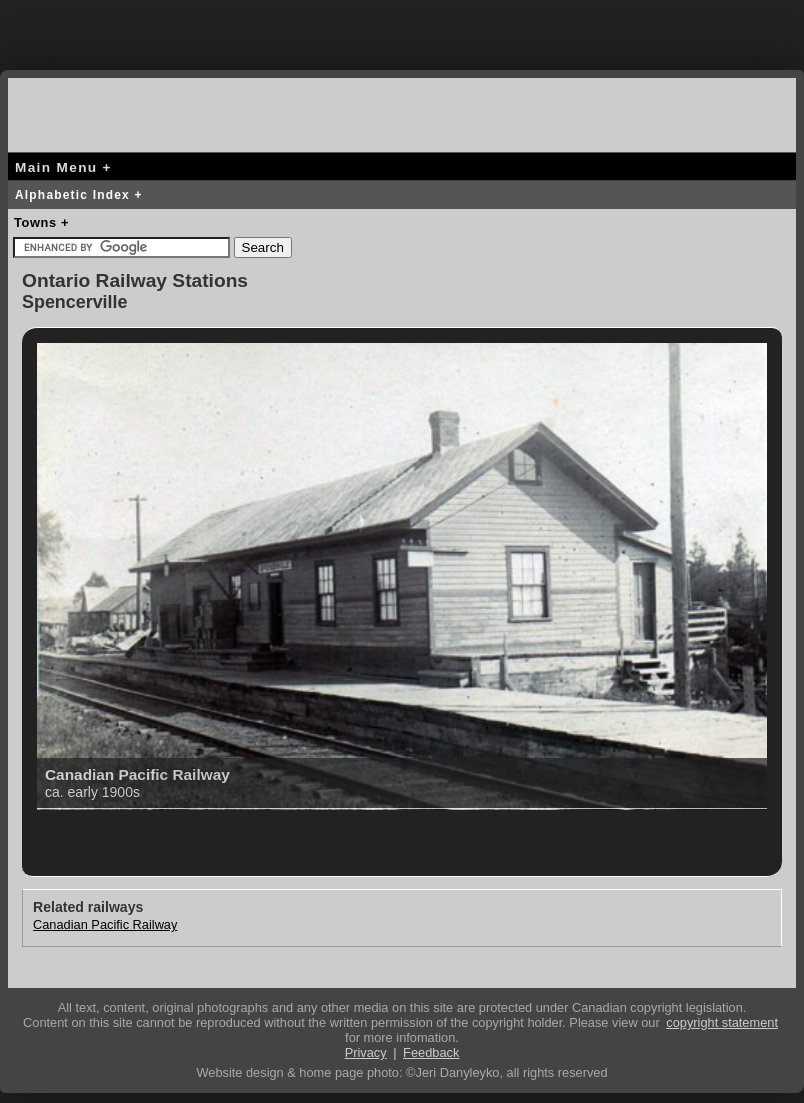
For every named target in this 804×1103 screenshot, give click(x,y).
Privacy (366, 1052)
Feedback (431, 1052)
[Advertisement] (402, 30)
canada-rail (88, 111)
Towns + (41, 222)
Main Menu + (63, 167)
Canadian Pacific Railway (105, 924)
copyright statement (722, 1022)
